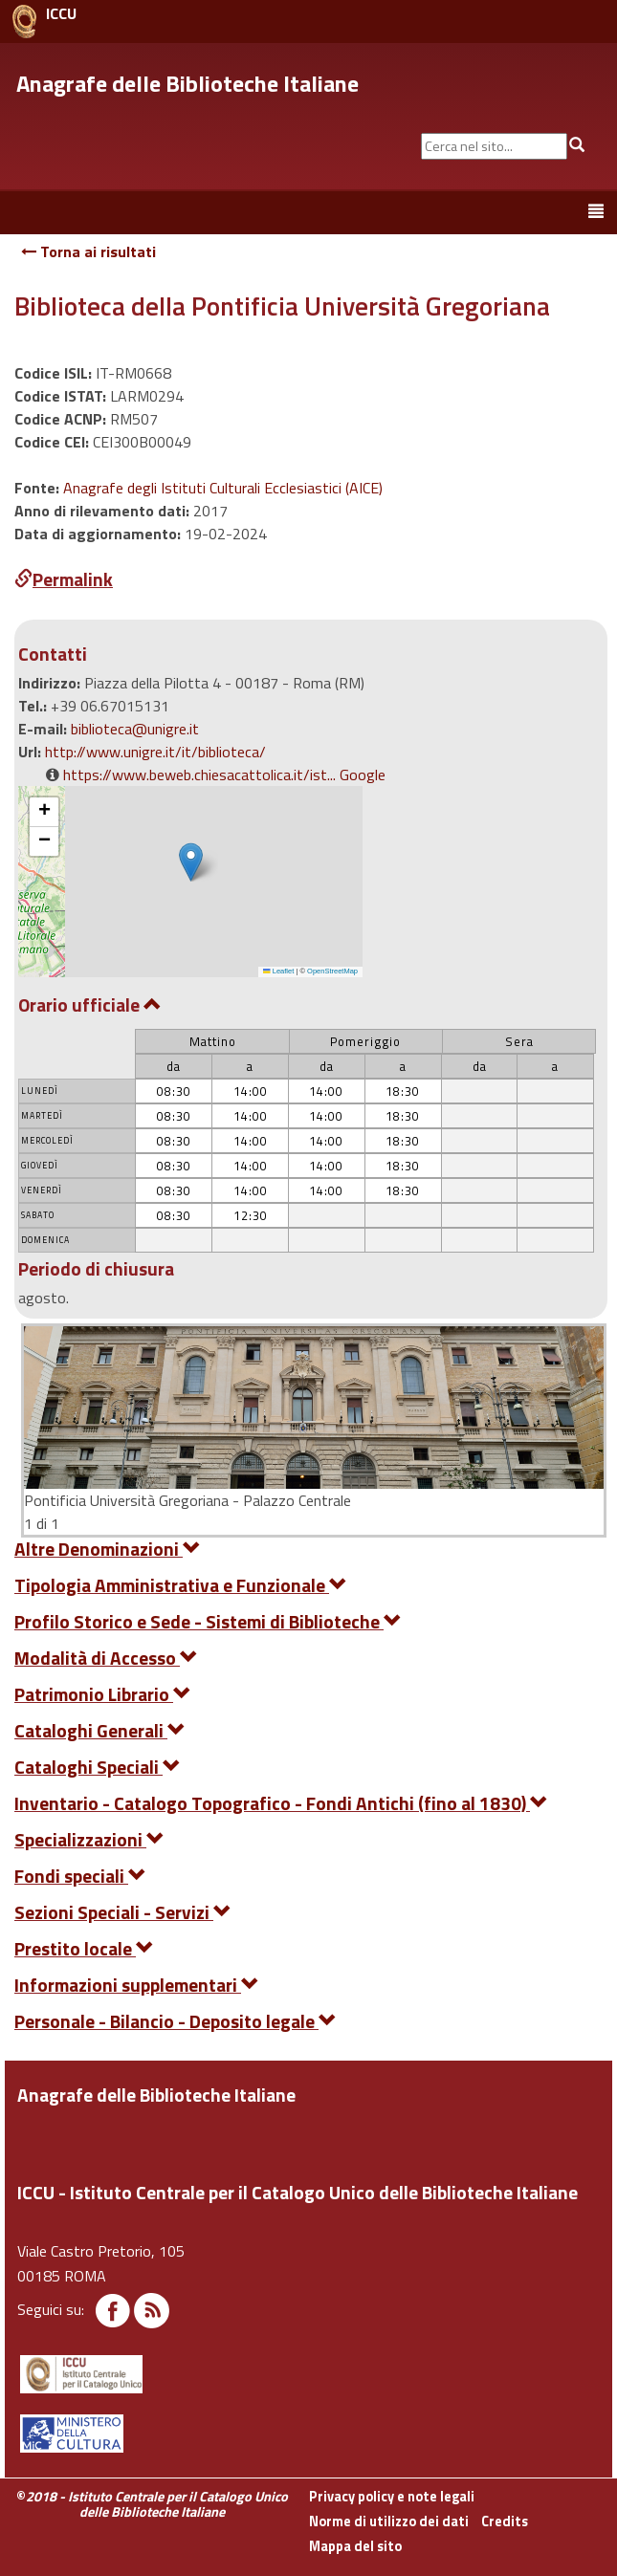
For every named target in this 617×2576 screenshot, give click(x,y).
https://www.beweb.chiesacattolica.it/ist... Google (224, 774)
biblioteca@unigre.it (135, 728)
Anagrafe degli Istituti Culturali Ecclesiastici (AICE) (223, 487)
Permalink (63, 579)
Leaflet (278, 971)
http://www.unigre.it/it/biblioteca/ (155, 751)
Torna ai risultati (88, 251)
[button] (191, 862)
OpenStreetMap (332, 971)
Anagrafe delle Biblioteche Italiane (187, 83)
